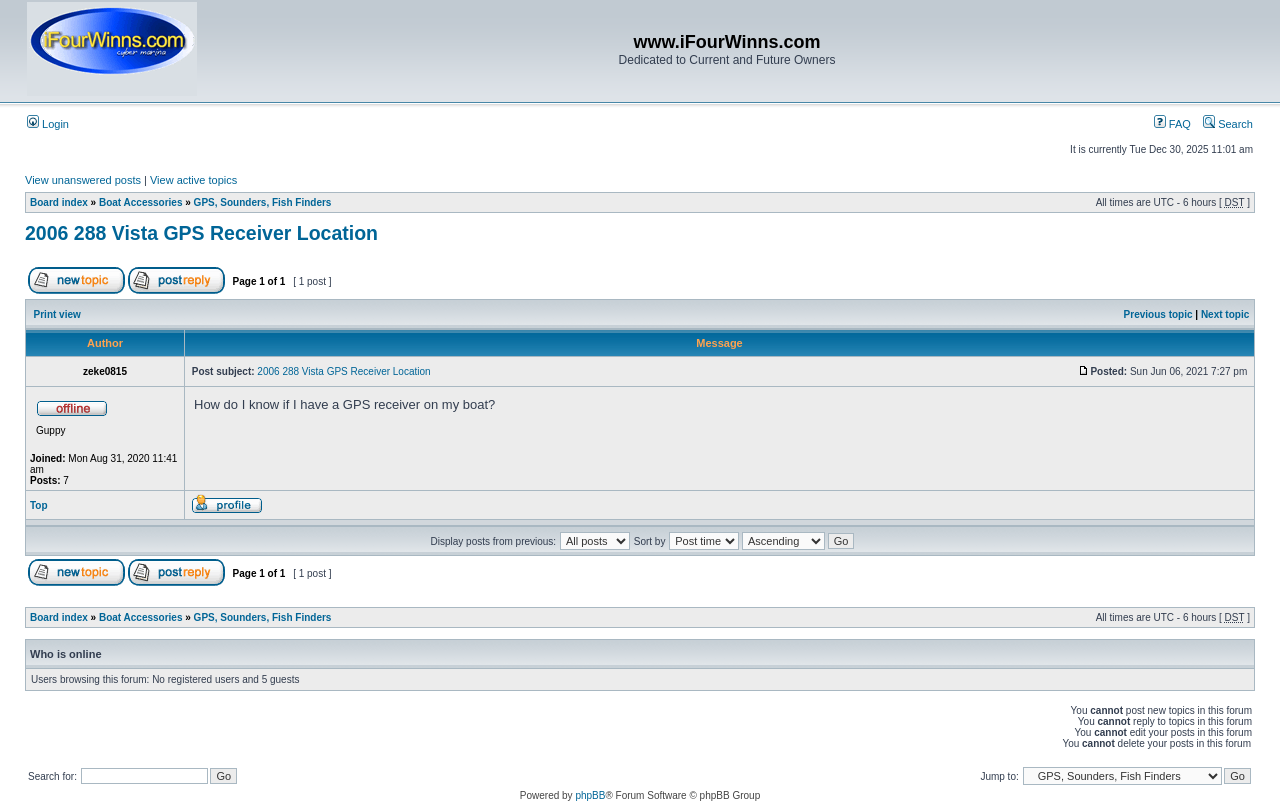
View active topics (193, 180)
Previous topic (1158, 314)
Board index (59, 202)
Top (39, 505)
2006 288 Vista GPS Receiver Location (201, 233)
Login (48, 124)
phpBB (590, 795)
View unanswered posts (83, 180)
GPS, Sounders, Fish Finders (263, 202)
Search (1228, 124)
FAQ (1172, 124)
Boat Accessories (141, 202)
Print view (57, 314)
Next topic (1225, 314)
